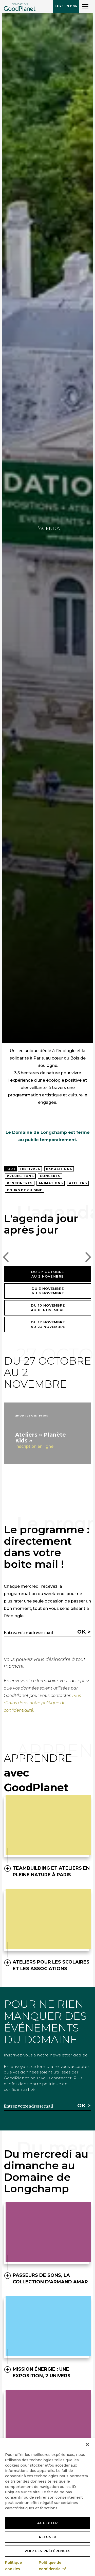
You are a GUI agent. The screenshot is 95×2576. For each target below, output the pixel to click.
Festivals (30, 1169)
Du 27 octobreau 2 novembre (47, 1274)
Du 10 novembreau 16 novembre (48, 1307)
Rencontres (19, 1183)
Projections (20, 1176)
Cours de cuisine (24, 1190)
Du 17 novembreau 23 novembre (48, 1324)
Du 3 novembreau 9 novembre (48, 1290)
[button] (87, 2444)
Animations (51, 1183)
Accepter (47, 2523)
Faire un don (66, 6)
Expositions (59, 1169)
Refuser (47, 2537)
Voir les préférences (48, 2551)
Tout (10, 1169)
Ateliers (78, 1183)
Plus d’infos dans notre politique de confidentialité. (42, 1703)
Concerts (50, 1176)
